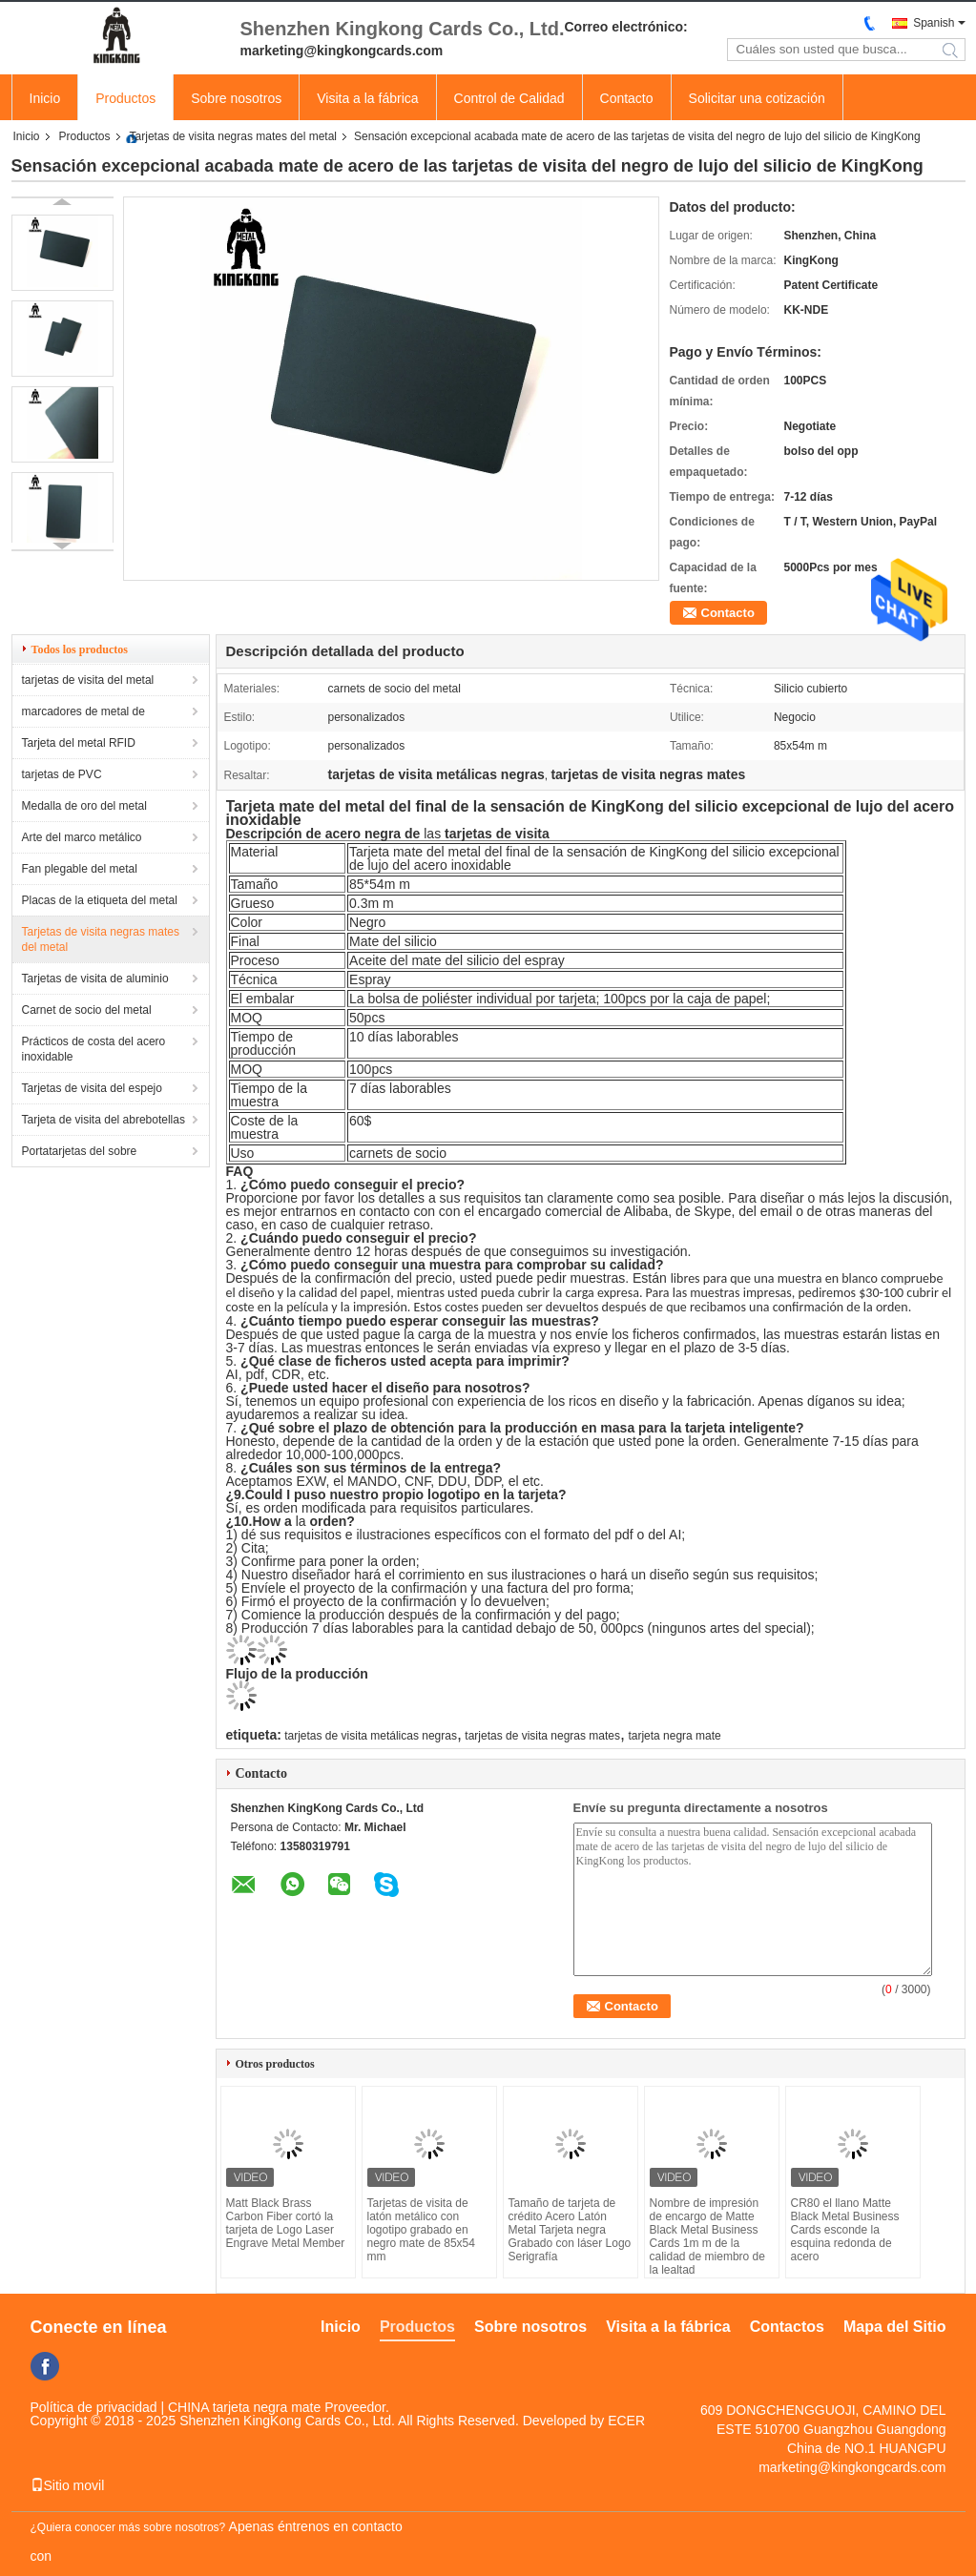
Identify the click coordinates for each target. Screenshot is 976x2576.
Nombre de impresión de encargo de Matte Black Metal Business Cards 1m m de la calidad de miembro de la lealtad (707, 2236)
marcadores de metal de (83, 711)
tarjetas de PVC (62, 774)
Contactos (787, 2326)
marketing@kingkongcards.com (851, 2467)
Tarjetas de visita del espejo (92, 1088)
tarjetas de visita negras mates (542, 1735)
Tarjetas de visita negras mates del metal (233, 136)
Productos (125, 98)
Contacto (627, 98)
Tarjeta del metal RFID (78, 743)
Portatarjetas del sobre (79, 1151)
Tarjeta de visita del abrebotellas (103, 1119)
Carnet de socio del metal (87, 1010)
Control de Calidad (509, 98)
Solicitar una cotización (757, 98)
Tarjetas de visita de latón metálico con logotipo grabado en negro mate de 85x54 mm (421, 2229)
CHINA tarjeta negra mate (244, 2407)
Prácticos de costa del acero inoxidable (94, 1049)
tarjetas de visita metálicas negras (370, 1735)
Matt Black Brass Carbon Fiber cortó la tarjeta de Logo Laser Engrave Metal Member (285, 2223)
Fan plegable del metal (79, 869)
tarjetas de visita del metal (88, 680)
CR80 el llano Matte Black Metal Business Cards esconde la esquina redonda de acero (845, 2229)
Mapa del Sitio (894, 2326)
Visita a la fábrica (367, 98)
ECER (626, 2420)
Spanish (933, 23)
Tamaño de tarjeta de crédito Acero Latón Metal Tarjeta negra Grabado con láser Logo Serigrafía (570, 2229)
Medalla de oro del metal (84, 806)
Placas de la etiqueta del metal (99, 900)
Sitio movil (68, 2485)
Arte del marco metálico (82, 837)
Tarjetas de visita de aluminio (95, 978)
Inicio (45, 98)
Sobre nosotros (236, 98)
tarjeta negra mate (674, 1735)
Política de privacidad (94, 2407)
